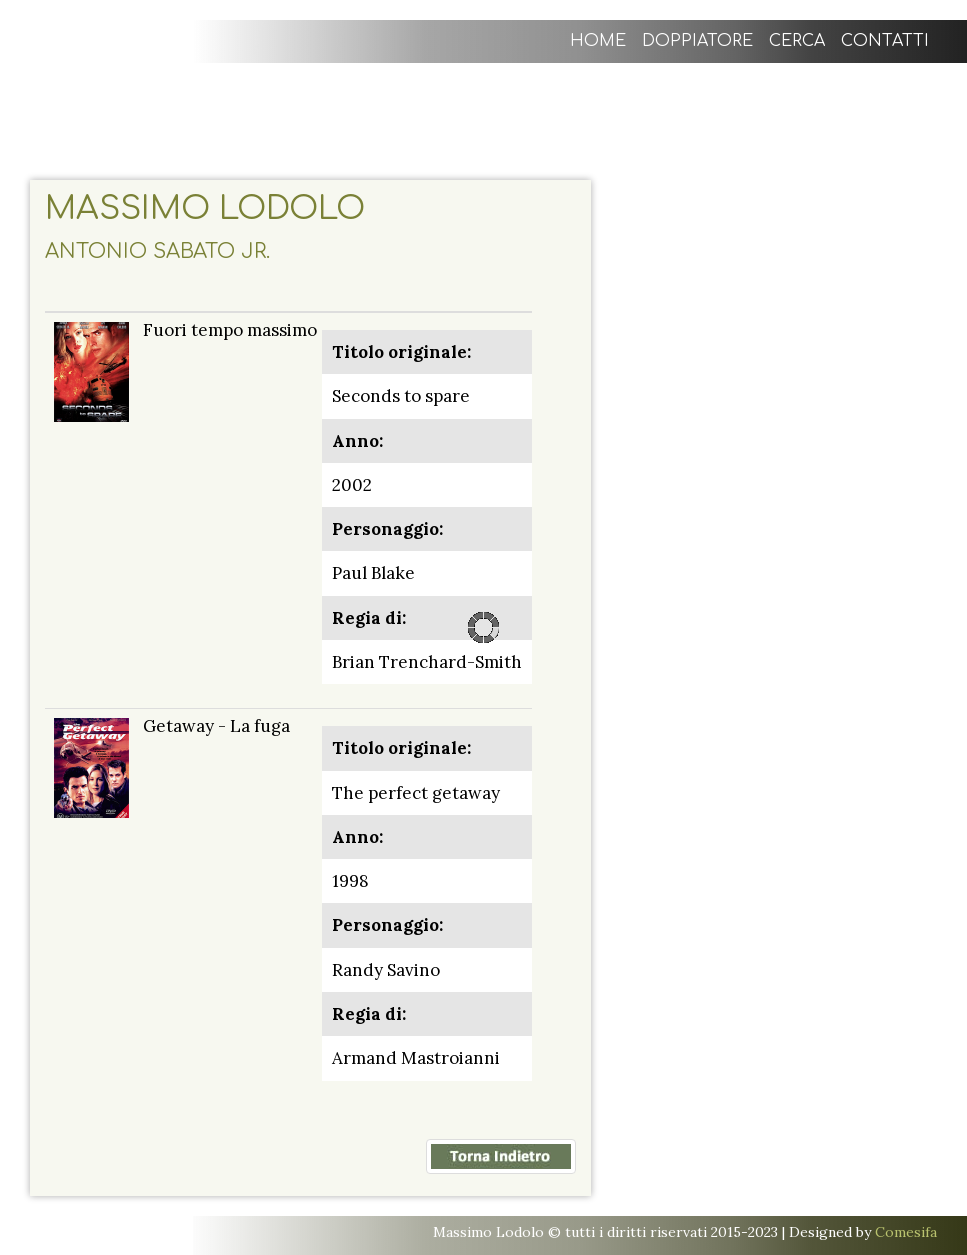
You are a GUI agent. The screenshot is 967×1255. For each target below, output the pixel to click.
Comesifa (906, 1232)
